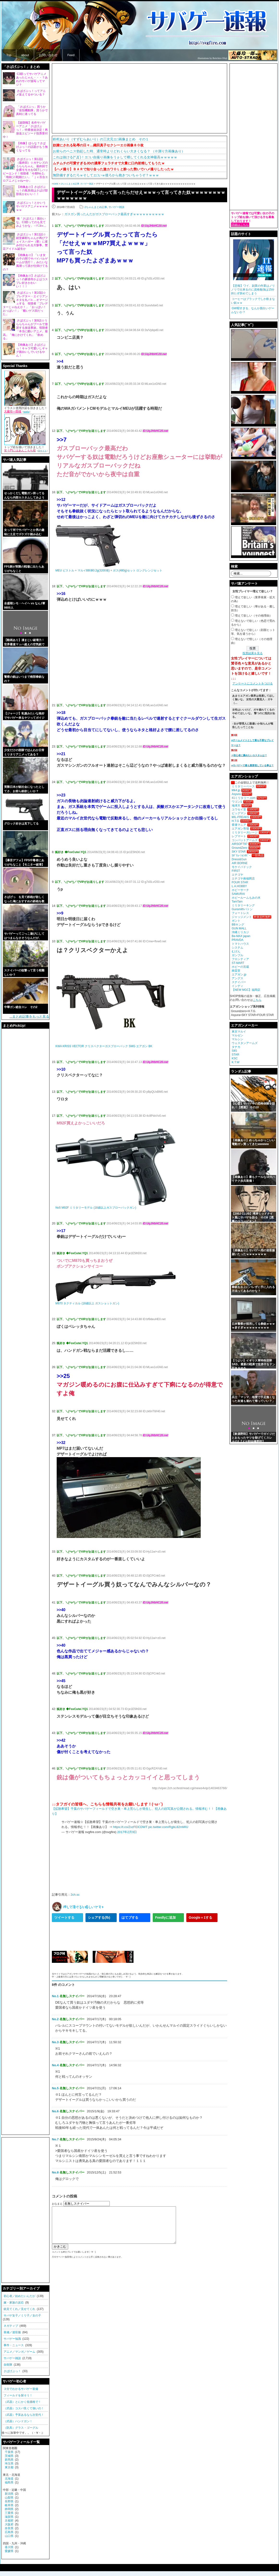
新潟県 (9, 2493)
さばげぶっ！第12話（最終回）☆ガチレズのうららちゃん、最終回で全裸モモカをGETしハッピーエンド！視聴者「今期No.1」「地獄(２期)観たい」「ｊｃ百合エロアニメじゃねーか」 (25, 169)
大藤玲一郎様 (12, 411)
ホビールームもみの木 (246, 897)
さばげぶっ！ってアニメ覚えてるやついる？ (31, 92)
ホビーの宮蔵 (240, 966)
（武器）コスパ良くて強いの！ (24, 2408)
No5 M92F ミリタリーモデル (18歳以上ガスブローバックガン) (95, 1207)
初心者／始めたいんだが (19, 2296)
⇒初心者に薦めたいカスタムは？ (249, 755)
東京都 (9, 2467)
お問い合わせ (48, 55)
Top (8, 55)
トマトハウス (240, 943)
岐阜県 (9, 2505)
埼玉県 (9, 2463)
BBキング (238, 924)
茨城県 (9, 2455)
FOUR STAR (240, 882)
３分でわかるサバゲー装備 (21, 2389)
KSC (235, 1058)
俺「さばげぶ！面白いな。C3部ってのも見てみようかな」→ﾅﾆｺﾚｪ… (31, 222)
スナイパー (239, 982)
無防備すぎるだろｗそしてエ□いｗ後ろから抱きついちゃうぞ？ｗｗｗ (106, 175)
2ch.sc (75, 1894)
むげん (236, 951)
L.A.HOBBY (239, 886)
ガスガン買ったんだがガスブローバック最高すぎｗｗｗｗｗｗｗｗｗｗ (114, 214)
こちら (257, 1000)
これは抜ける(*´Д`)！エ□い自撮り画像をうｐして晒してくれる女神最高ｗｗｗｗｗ (115, 157)
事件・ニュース (14, 2345)
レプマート (245, 836)
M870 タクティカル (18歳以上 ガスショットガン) (87, 1303)
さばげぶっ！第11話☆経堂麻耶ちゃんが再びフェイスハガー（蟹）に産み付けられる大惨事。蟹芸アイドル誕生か (25, 241)
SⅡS (234, 1050)
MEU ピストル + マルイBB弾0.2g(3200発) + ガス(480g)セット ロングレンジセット (108, 570)
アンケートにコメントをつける (252, 683)
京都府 (9, 2520)
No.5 (55, 2088)
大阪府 (9, 2524)
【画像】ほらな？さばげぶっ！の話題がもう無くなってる (32, 147)
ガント (236, 920)
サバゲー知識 (12, 2338)
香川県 (9, 2547)
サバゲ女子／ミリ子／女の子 (22, 2315)
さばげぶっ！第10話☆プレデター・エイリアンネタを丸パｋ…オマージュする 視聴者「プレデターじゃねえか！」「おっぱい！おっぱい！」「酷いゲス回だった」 (25, 303)
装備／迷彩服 (12, 2332)
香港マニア (245, 824)
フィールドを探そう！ (18, 2395)
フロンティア (240, 959)
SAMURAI (238, 894)
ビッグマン (245, 813)
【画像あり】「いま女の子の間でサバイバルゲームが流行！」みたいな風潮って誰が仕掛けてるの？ (25, 262)
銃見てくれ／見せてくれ (19, 2309)
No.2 (55, 2019)
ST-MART (238, 963)
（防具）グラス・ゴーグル (21, 2427)
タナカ (236, 1047)
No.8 (55, 2172)
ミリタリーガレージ (251, 832)
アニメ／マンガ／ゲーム (19, 2351)
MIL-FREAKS (247, 817)
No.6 (55, 2111)
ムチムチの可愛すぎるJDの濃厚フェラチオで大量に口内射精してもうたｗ (109, 163)
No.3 (55, 2042)
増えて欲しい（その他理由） (253, 615)
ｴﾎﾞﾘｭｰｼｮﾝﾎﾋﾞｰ (248, 855)
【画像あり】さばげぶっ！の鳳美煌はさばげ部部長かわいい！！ (32, 190)
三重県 (9, 2513)
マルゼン (237, 1035)
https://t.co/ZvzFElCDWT (130, 1827)
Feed (71, 55)
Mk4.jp (242, 790)
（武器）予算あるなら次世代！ (24, 2414)
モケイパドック (242, 867)
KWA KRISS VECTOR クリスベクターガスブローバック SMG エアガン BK (103, 1046)
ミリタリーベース (249, 786)
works (26, 411)
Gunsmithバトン (242, 909)
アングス (237, 978)
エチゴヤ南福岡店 (243, 878)
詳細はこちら (240, 224)
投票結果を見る (253, 653)
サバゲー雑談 (12, 2358)
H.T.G (242, 821)
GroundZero (246, 847)
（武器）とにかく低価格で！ (22, 2402)
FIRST (236, 871)
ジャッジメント (251, 917)
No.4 (55, 2065)
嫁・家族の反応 (14, 2302)
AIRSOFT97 (246, 844)
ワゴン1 (242, 801)
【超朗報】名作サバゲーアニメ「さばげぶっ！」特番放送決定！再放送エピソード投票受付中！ (25, 130)
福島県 (9, 2482)
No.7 (55, 2139)
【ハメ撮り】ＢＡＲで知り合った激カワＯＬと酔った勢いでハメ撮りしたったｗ (113, 169)
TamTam (237, 901)
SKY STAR (245, 851)
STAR (235, 1054)
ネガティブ (11, 2325)
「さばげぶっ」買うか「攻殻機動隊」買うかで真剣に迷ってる (32, 110)
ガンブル (237, 955)
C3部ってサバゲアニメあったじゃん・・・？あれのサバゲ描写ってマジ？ (32, 79)
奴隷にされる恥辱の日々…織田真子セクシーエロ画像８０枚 (98, 145)
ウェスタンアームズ (245, 1043)
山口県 (9, 2536)
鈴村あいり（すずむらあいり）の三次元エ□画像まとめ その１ (101, 139)
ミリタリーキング (243, 905)
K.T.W (235, 1062)
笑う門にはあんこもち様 (20, 450)
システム (237, 947)
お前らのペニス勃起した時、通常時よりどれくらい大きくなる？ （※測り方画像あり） (119, 151)
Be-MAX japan (241, 936)
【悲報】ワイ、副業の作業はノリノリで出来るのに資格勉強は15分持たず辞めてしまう (253, 289)
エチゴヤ (237, 874)
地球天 (242, 805)
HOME (55, 184)
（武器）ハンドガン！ (18, 2421)
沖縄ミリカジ (240, 932)
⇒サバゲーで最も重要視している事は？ (252, 765)
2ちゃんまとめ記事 (70, 184)
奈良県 (9, 2528)
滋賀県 (9, 2516)
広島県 (9, 2532)
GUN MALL (239, 928)
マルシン (237, 1039)
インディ (237, 986)
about (25, 55)
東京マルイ (239, 1031)
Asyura (242, 794)
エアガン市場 (247, 828)
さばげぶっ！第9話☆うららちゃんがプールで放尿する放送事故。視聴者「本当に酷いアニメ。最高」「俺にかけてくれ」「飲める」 (25, 329)
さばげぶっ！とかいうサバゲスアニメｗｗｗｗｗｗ (32, 206)
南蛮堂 (236, 970)
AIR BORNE (240, 863)
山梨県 (9, 2497)
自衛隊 (8, 2364)
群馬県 (9, 2459)
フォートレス (240, 913)
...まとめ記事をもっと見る (29, 1016)
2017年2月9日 (127, 1832)
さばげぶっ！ (12, 2371)
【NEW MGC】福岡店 (246, 989)
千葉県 (9, 2452)
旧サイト (42, 451)
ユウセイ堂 (245, 809)
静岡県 (9, 2509)
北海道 (9, 2478)
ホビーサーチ (240, 890)
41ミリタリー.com (249, 798)
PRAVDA (237, 940)
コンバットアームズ (251, 840)
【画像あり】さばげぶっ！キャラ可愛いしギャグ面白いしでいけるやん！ (32, 350)
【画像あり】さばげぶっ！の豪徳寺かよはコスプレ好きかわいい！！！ (32, 281)
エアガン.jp (239, 974)
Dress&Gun (239, 859)
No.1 (55, 1996)
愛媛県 (9, 2551)
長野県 (9, 2501)
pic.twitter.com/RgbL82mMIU (168, 1827)
